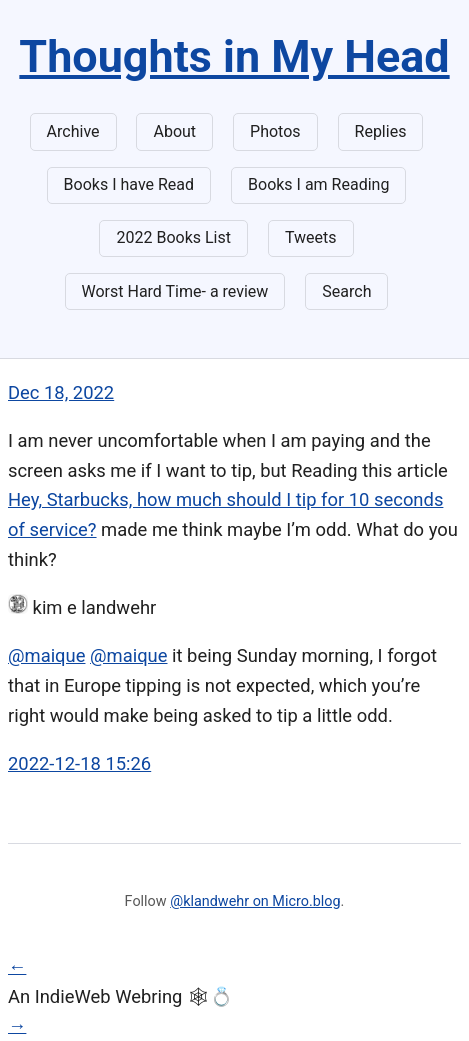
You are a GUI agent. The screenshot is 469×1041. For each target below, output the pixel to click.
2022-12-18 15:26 (79, 763)
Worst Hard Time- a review (175, 291)
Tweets (311, 237)
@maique (46, 655)
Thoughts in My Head (234, 56)
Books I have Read (129, 184)
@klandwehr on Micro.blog (255, 901)
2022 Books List (173, 237)
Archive (73, 131)
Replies (381, 131)
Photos (275, 131)
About (174, 131)
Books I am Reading (318, 184)
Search (346, 291)
